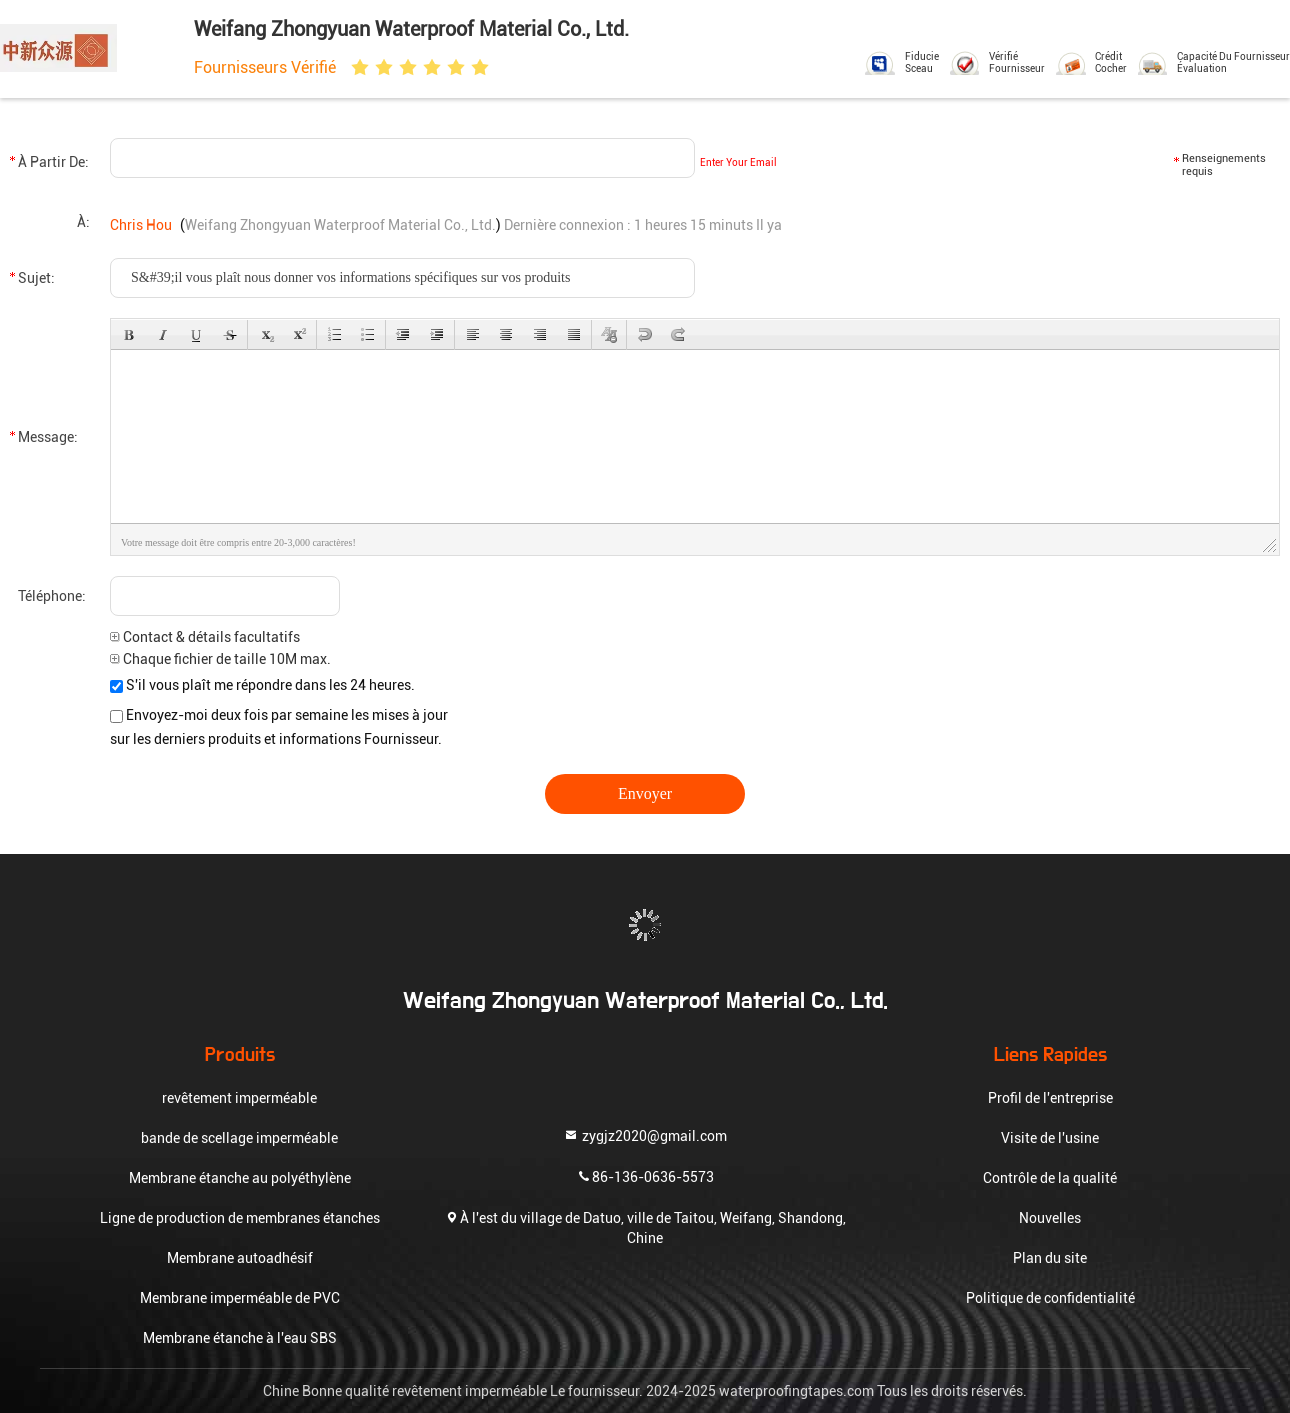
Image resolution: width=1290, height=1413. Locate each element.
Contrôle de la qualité (1050, 1178)
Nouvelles (1050, 1218)
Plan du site (1050, 1258)
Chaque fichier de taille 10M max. (220, 659)
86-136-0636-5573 (645, 1175)
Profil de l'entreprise (1050, 1098)
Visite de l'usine (1050, 1138)
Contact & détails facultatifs (205, 637)
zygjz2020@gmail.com (645, 1134)
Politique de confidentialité (1050, 1298)
